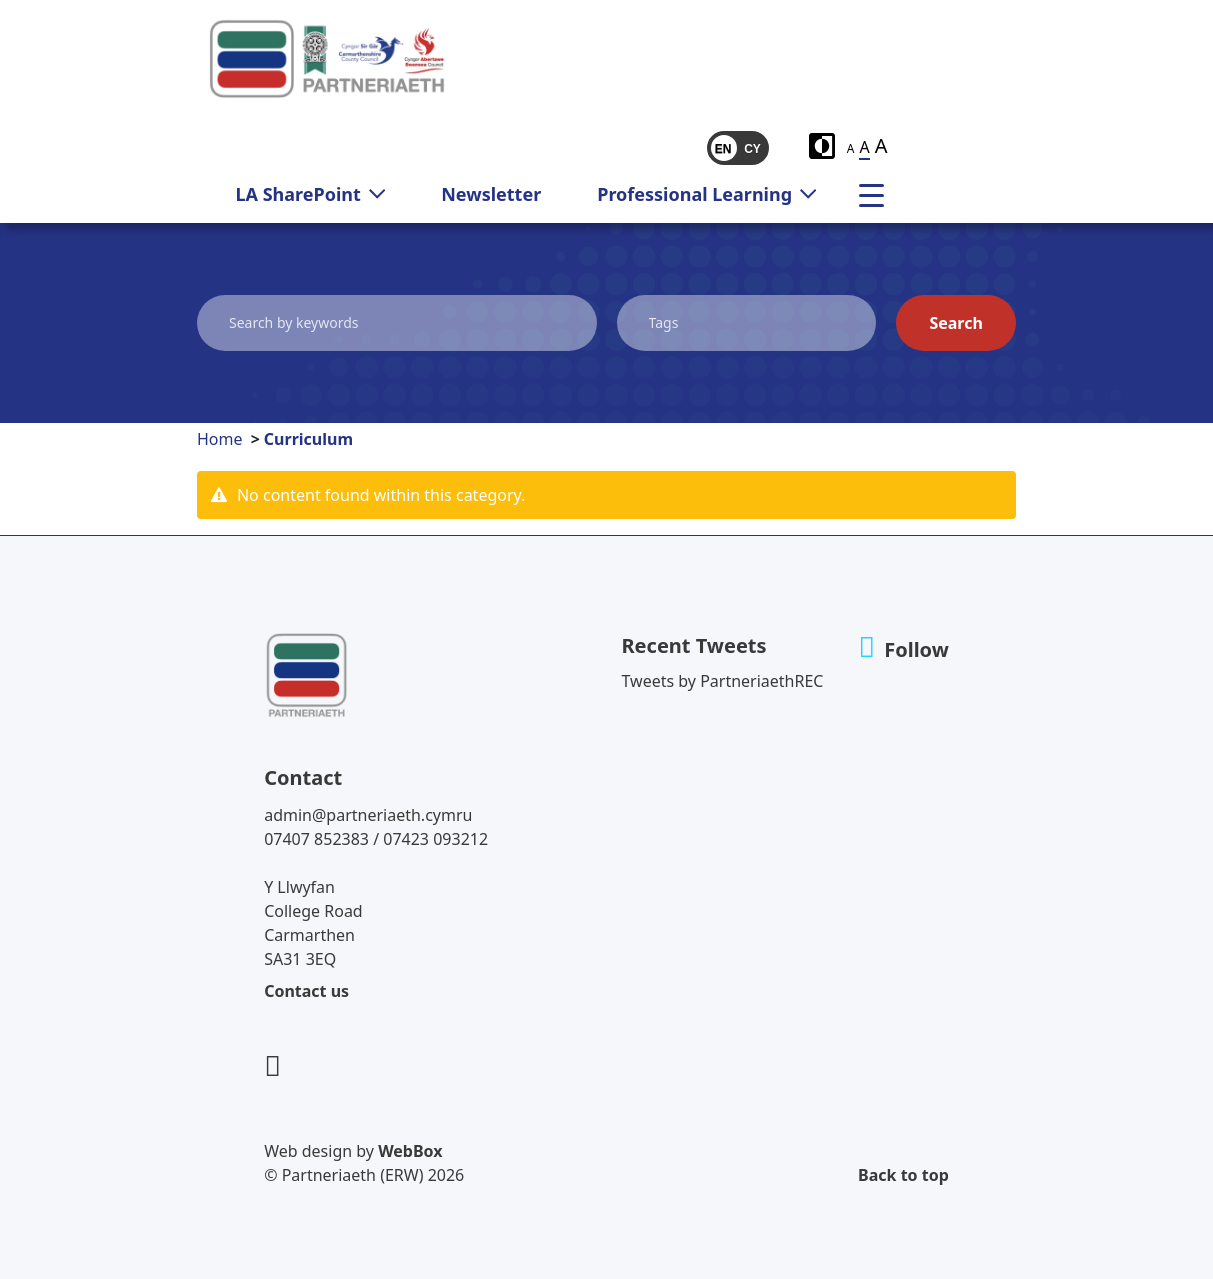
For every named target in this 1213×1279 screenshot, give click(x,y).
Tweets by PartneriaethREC (723, 681)
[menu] (879, 194)
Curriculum (308, 439)
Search (955, 323)
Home (220, 439)
